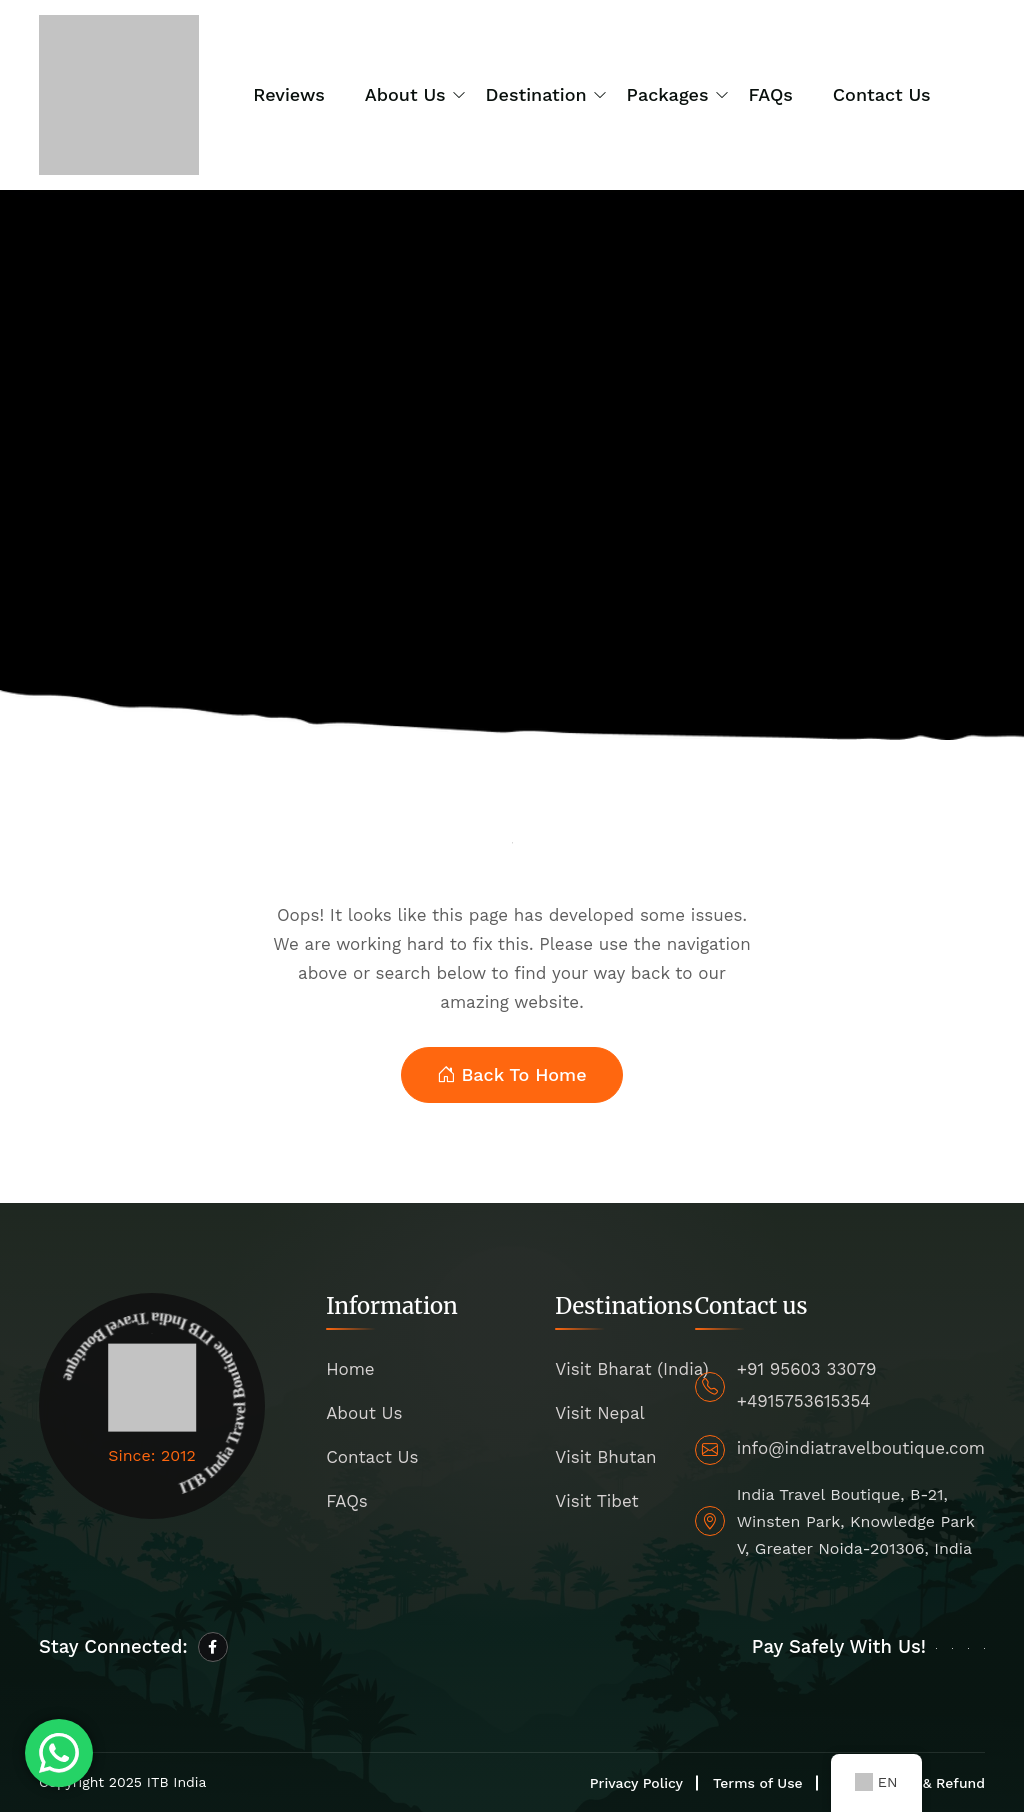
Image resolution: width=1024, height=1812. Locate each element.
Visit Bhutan (605, 1457)
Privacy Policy (636, 1783)
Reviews (288, 94)
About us (405, 94)
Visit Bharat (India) (632, 1369)
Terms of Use (758, 1783)
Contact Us (882, 94)
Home (350, 1369)
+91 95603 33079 (807, 1369)
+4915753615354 (804, 1401)
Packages (668, 94)
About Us (364, 1413)
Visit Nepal (600, 1413)
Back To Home (511, 1075)
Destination (536, 94)
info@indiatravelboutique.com (861, 1448)
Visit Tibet (596, 1501)
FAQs (771, 94)
